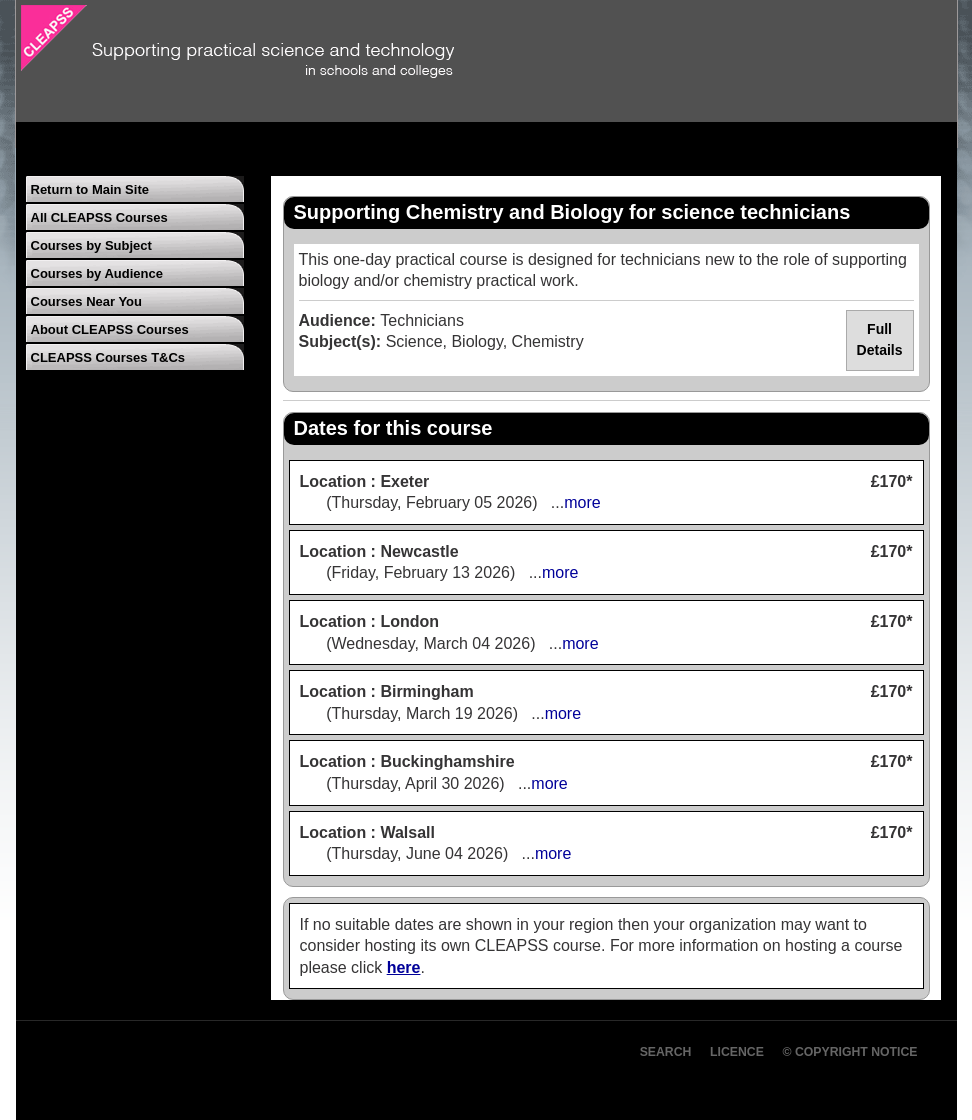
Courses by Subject (91, 245)
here (404, 967)
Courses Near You (87, 301)
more (582, 502)
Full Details (880, 340)
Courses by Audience (97, 273)
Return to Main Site (90, 189)
